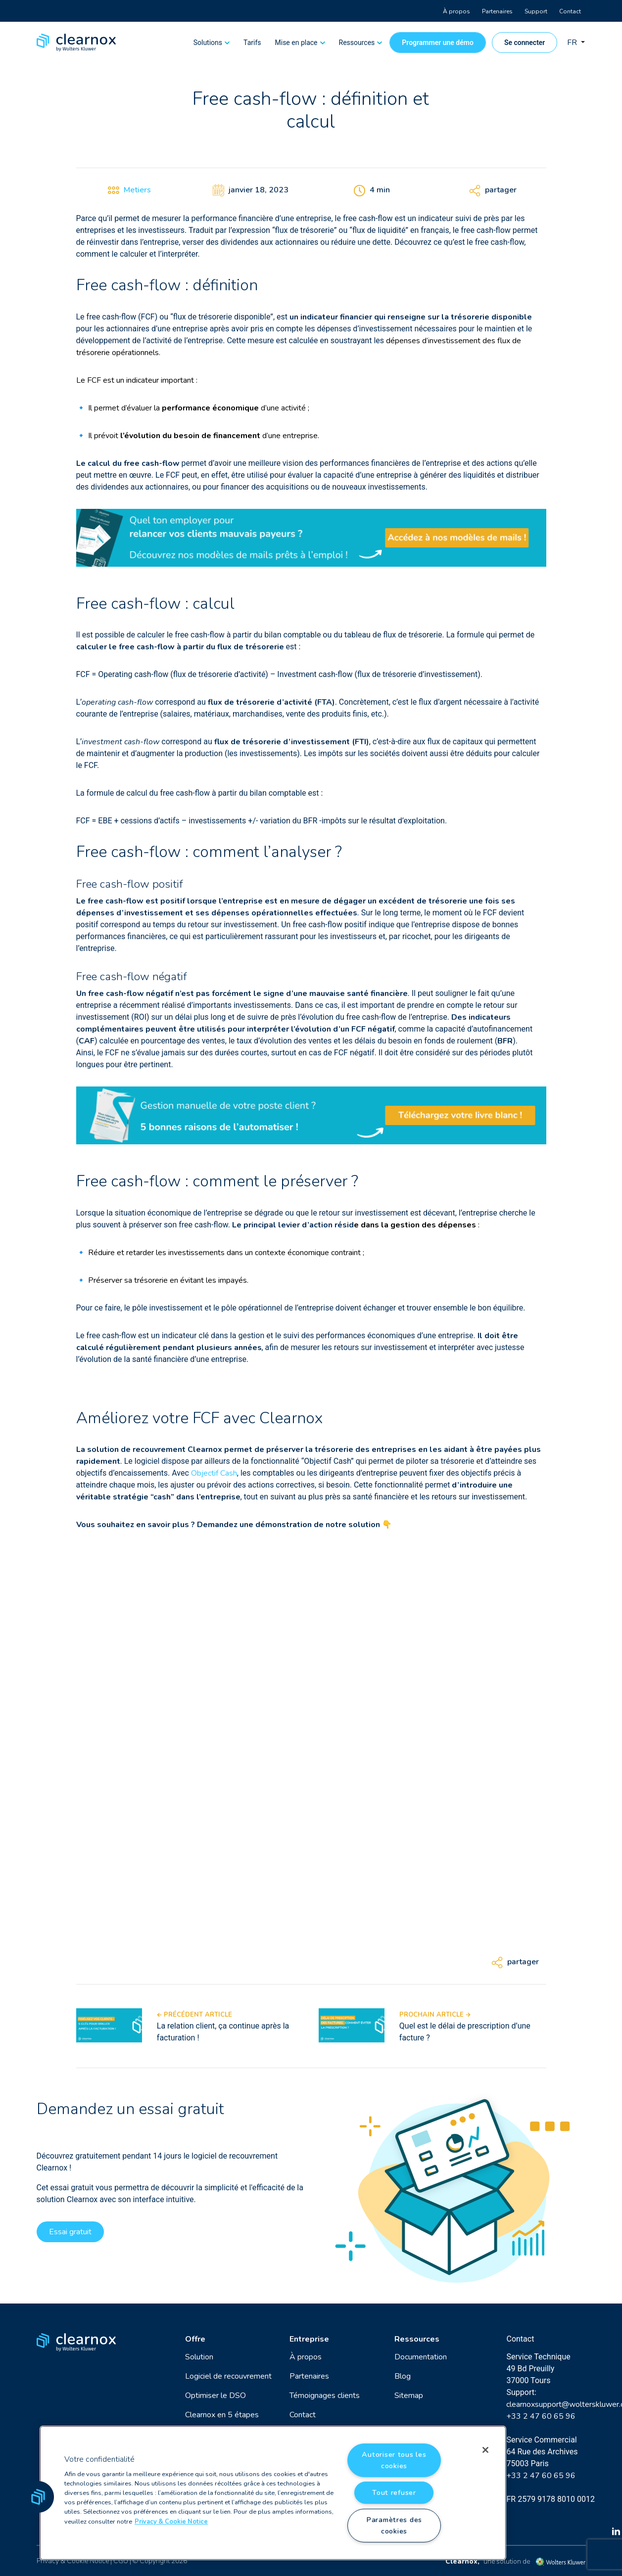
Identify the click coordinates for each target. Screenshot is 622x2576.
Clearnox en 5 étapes (222, 2414)
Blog (402, 2376)
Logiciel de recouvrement (228, 2376)
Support (536, 11)
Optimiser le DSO (215, 2395)
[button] (38, 2497)
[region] (273, 2493)
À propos (456, 11)
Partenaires (497, 11)
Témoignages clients (324, 2395)
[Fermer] (485, 2450)
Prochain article (435, 2014)
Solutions (207, 42)
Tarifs (252, 42)
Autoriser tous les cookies (394, 2460)
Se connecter (524, 42)
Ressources (357, 42)
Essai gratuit (70, 2231)
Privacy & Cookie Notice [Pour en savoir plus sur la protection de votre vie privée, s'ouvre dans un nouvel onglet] (171, 2521)
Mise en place (296, 42)
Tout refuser (394, 2492)
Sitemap (408, 2395)
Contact (570, 11)
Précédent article (194, 2014)
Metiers (137, 189)
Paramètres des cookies (394, 2525)
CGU (120, 2561)
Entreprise (309, 2339)
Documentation (420, 2356)
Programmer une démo (438, 42)
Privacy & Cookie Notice (73, 2561)
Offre (195, 2339)
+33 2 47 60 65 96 (540, 2416)
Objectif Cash (214, 1473)
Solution (199, 2356)
